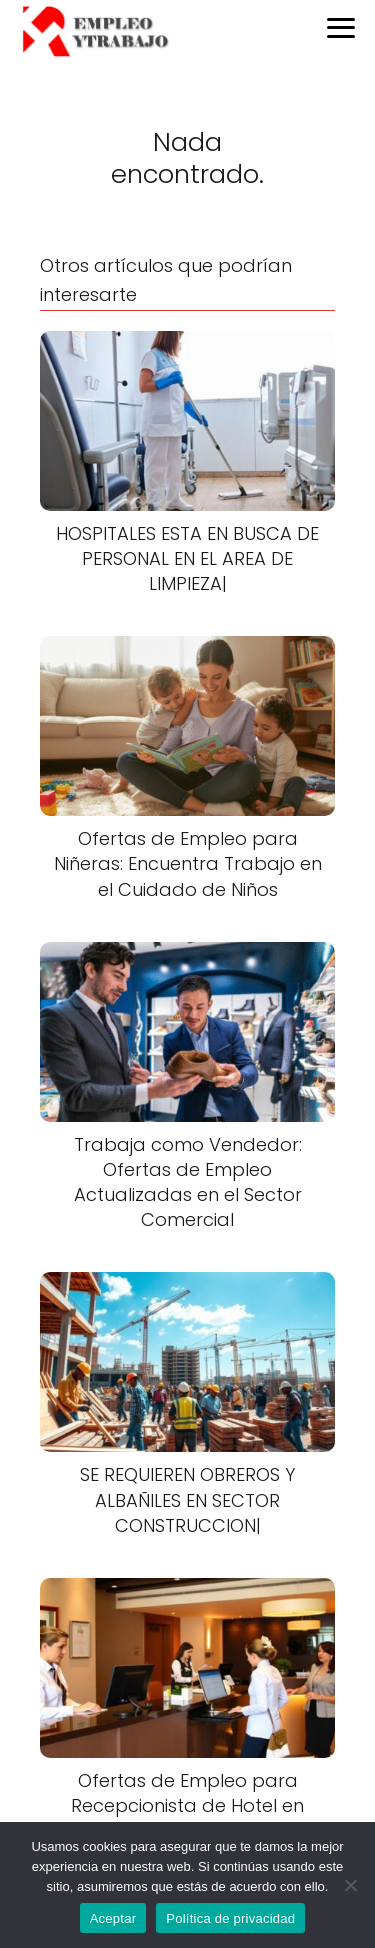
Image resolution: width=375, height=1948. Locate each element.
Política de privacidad (230, 1918)
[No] (350, 1885)
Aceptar (113, 1918)
